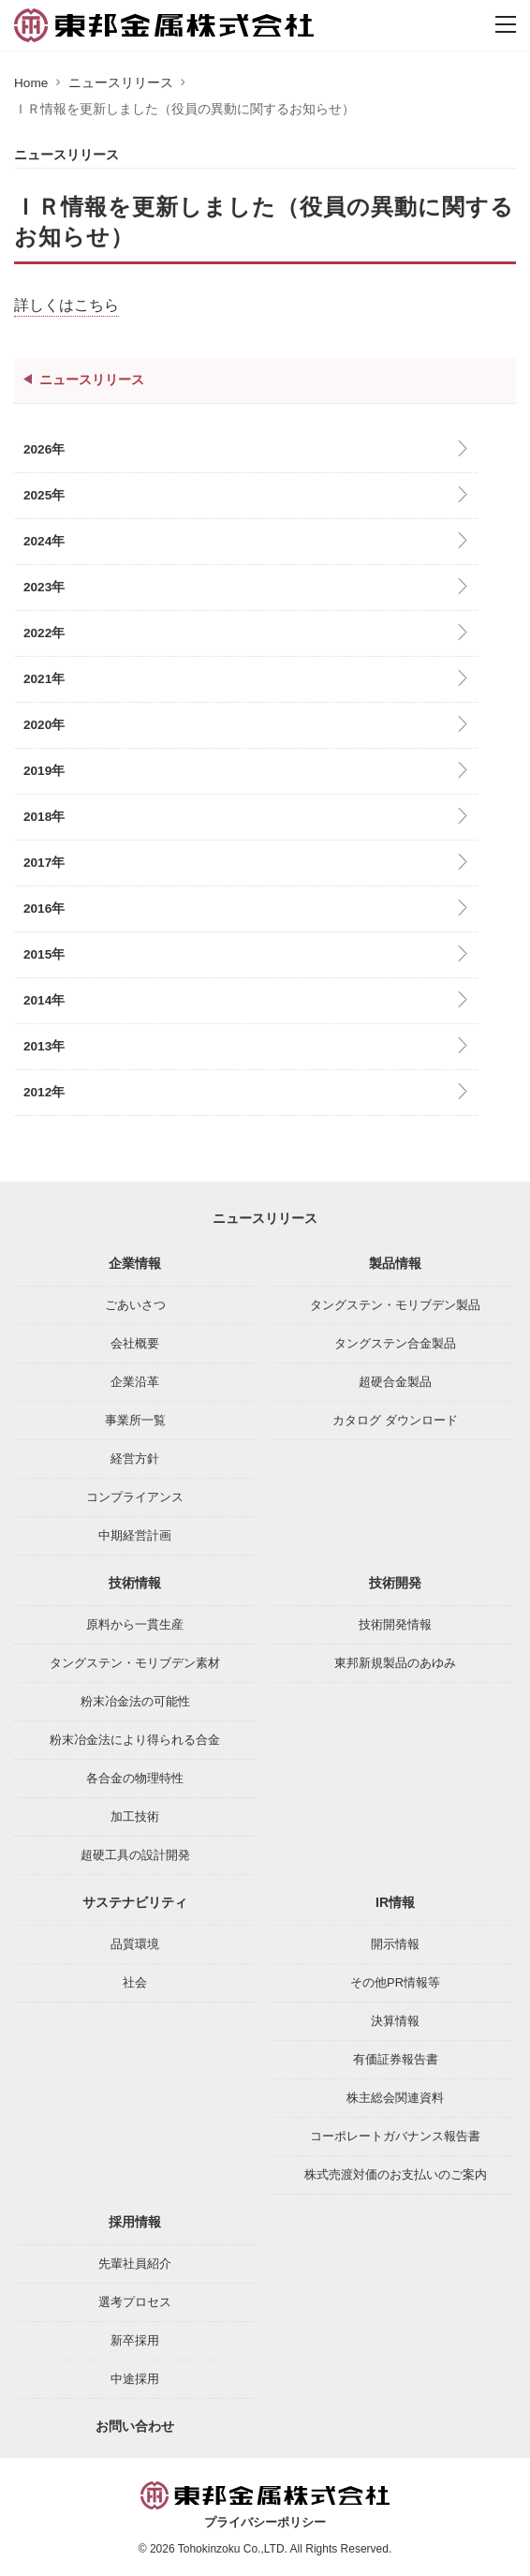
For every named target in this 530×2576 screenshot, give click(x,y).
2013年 (44, 1046)
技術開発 (395, 1582)
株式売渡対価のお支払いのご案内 (395, 2174)
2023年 (44, 587)
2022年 (44, 633)
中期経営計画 (134, 1535)
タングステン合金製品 (395, 1343)
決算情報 (395, 2021)
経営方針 (134, 1459)
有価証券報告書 (395, 2059)
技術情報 (135, 1582)
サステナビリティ (134, 1902)
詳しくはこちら (66, 305)
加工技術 (134, 1816)
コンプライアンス (135, 1497)
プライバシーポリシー (265, 2522)
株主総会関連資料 (395, 2098)
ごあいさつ (135, 1305)
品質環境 (134, 1944)
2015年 (44, 954)
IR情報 (395, 1902)
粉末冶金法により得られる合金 (135, 1740)
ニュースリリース (120, 83)
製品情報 (395, 1263)
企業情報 (135, 1263)
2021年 (44, 679)
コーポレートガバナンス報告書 (395, 2136)
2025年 (44, 495)
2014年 (44, 1000)
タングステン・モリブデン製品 (395, 1305)
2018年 (44, 817)
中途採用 (134, 2379)
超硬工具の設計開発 (135, 1855)
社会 (135, 1982)
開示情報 (395, 1944)
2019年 (44, 771)
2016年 (44, 908)
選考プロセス (134, 2302)
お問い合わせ (135, 2426)
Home (31, 83)
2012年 (44, 1092)
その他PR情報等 (395, 1982)
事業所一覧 (135, 1420)
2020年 (44, 725)
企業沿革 (134, 1382)
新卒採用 (134, 2340)
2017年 (44, 863)
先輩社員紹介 (134, 2263)
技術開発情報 (395, 1624)
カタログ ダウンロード (395, 1420)
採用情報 (135, 2221)
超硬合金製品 (395, 1382)
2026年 (44, 449)
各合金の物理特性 (135, 1778)
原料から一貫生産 (135, 1624)
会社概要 (134, 1343)
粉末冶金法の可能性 (135, 1701)
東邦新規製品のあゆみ (395, 1663)
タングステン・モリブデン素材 (135, 1663)
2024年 (44, 541)
